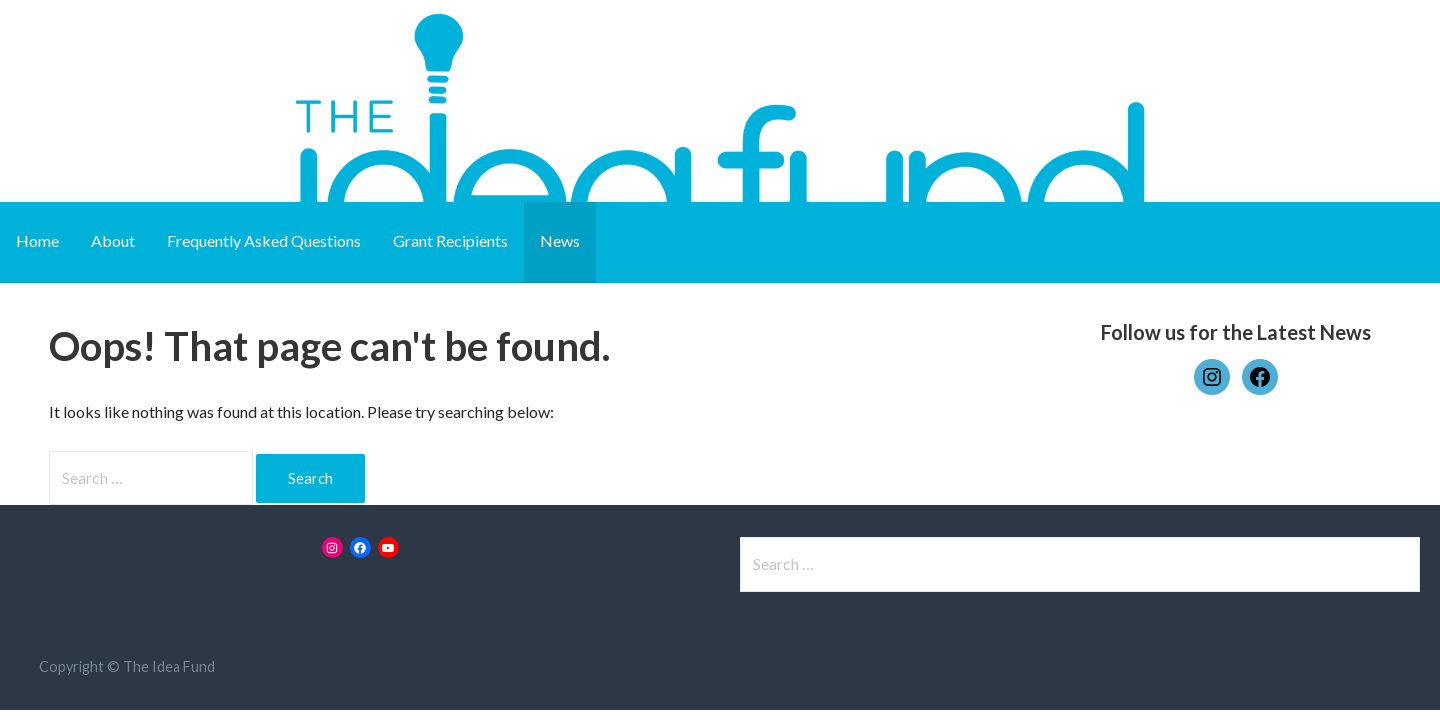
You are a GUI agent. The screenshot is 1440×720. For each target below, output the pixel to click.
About (113, 240)
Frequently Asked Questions (264, 240)
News (560, 240)
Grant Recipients (450, 240)
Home (37, 240)
